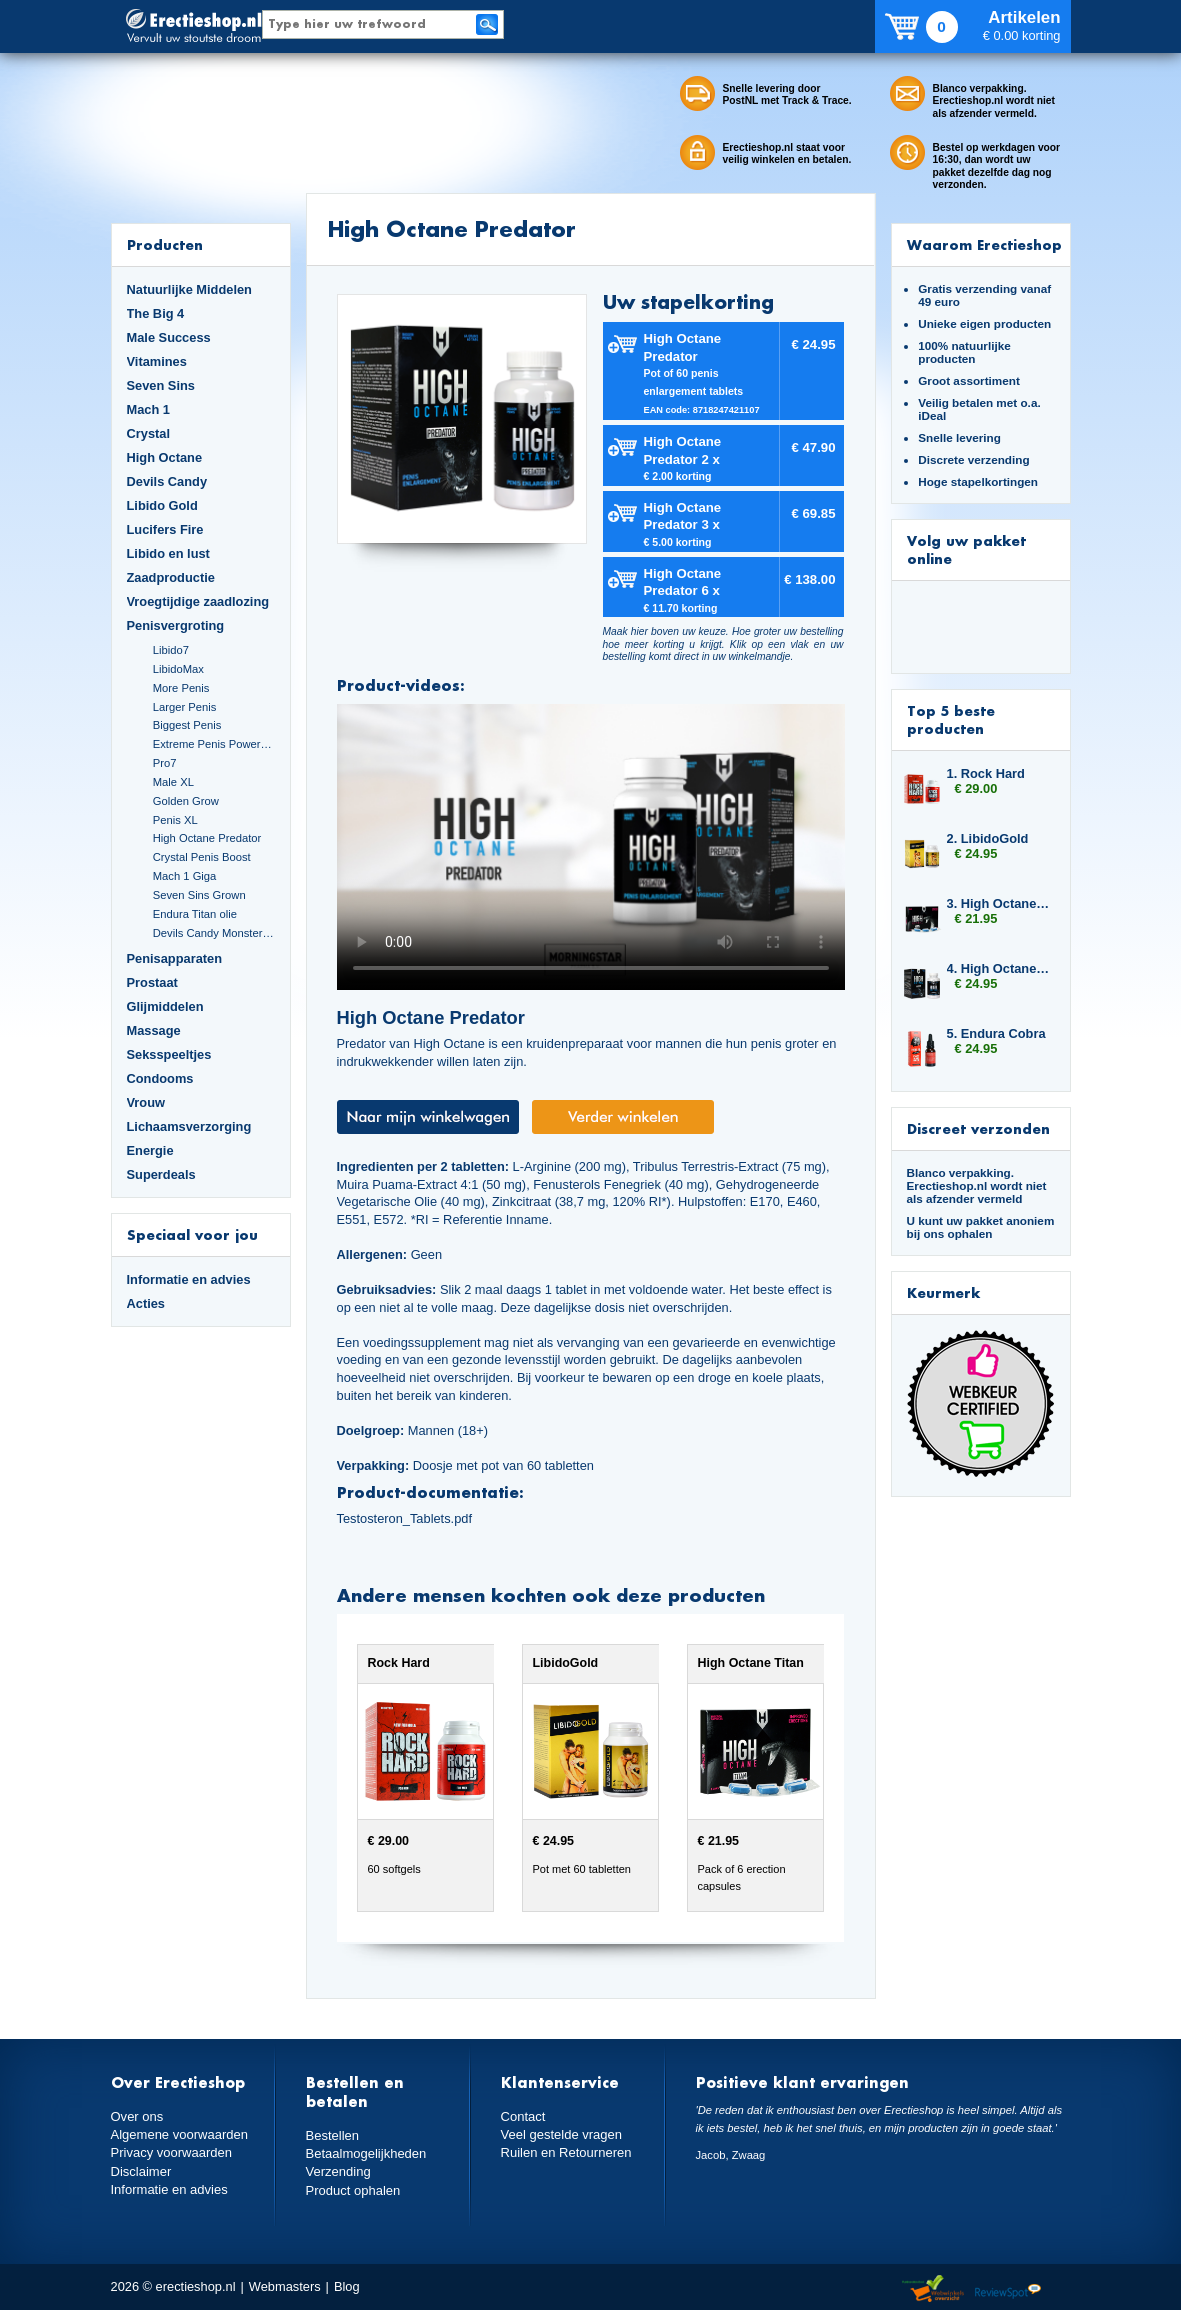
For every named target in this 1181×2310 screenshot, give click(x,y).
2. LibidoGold (988, 838)
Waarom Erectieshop (984, 244)
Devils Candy (167, 481)
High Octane (165, 457)
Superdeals (161, 1174)
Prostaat (152, 982)
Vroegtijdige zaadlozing (198, 601)
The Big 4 (156, 313)
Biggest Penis (187, 725)
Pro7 (165, 763)
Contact (523, 2116)
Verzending (338, 2171)
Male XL (173, 782)
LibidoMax (178, 669)
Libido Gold (162, 505)
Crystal (149, 433)
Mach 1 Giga (185, 876)
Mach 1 (149, 409)
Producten (165, 244)
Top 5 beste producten (951, 719)
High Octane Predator (207, 838)
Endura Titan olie (195, 914)
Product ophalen (352, 2189)
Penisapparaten (175, 958)
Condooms (160, 1078)
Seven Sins (161, 385)
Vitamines (157, 361)
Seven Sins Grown (199, 895)
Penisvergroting (176, 625)
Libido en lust (168, 553)
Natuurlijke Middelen (189, 289)
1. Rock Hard (986, 773)
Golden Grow (186, 801)
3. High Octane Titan (999, 903)
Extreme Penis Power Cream (214, 744)
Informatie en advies (189, 1279)
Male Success (169, 337)
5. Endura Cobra (996, 1033)
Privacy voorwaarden (171, 2152)
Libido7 (171, 650)
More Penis (181, 688)
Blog (347, 2286)
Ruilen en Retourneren (565, 2152)
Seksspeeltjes (169, 1054)
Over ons (137, 2116)
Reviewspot (1008, 2289)
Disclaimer (141, 2170)
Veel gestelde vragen (561, 2134)
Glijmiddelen (165, 1006)
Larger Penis (185, 707)
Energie (150, 1150)
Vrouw (146, 1102)
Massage (154, 1030)
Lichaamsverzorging (189, 1126)
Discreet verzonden (978, 1128)
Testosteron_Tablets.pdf (405, 1518)
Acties (146, 1303)
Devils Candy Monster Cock (214, 933)
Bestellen (332, 2135)
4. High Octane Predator (999, 968)
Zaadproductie (171, 577)
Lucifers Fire (165, 529)
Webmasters (285, 2286)
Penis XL (175, 820)
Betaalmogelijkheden (365, 2153)
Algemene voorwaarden (179, 2134)
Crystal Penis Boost (202, 857)
